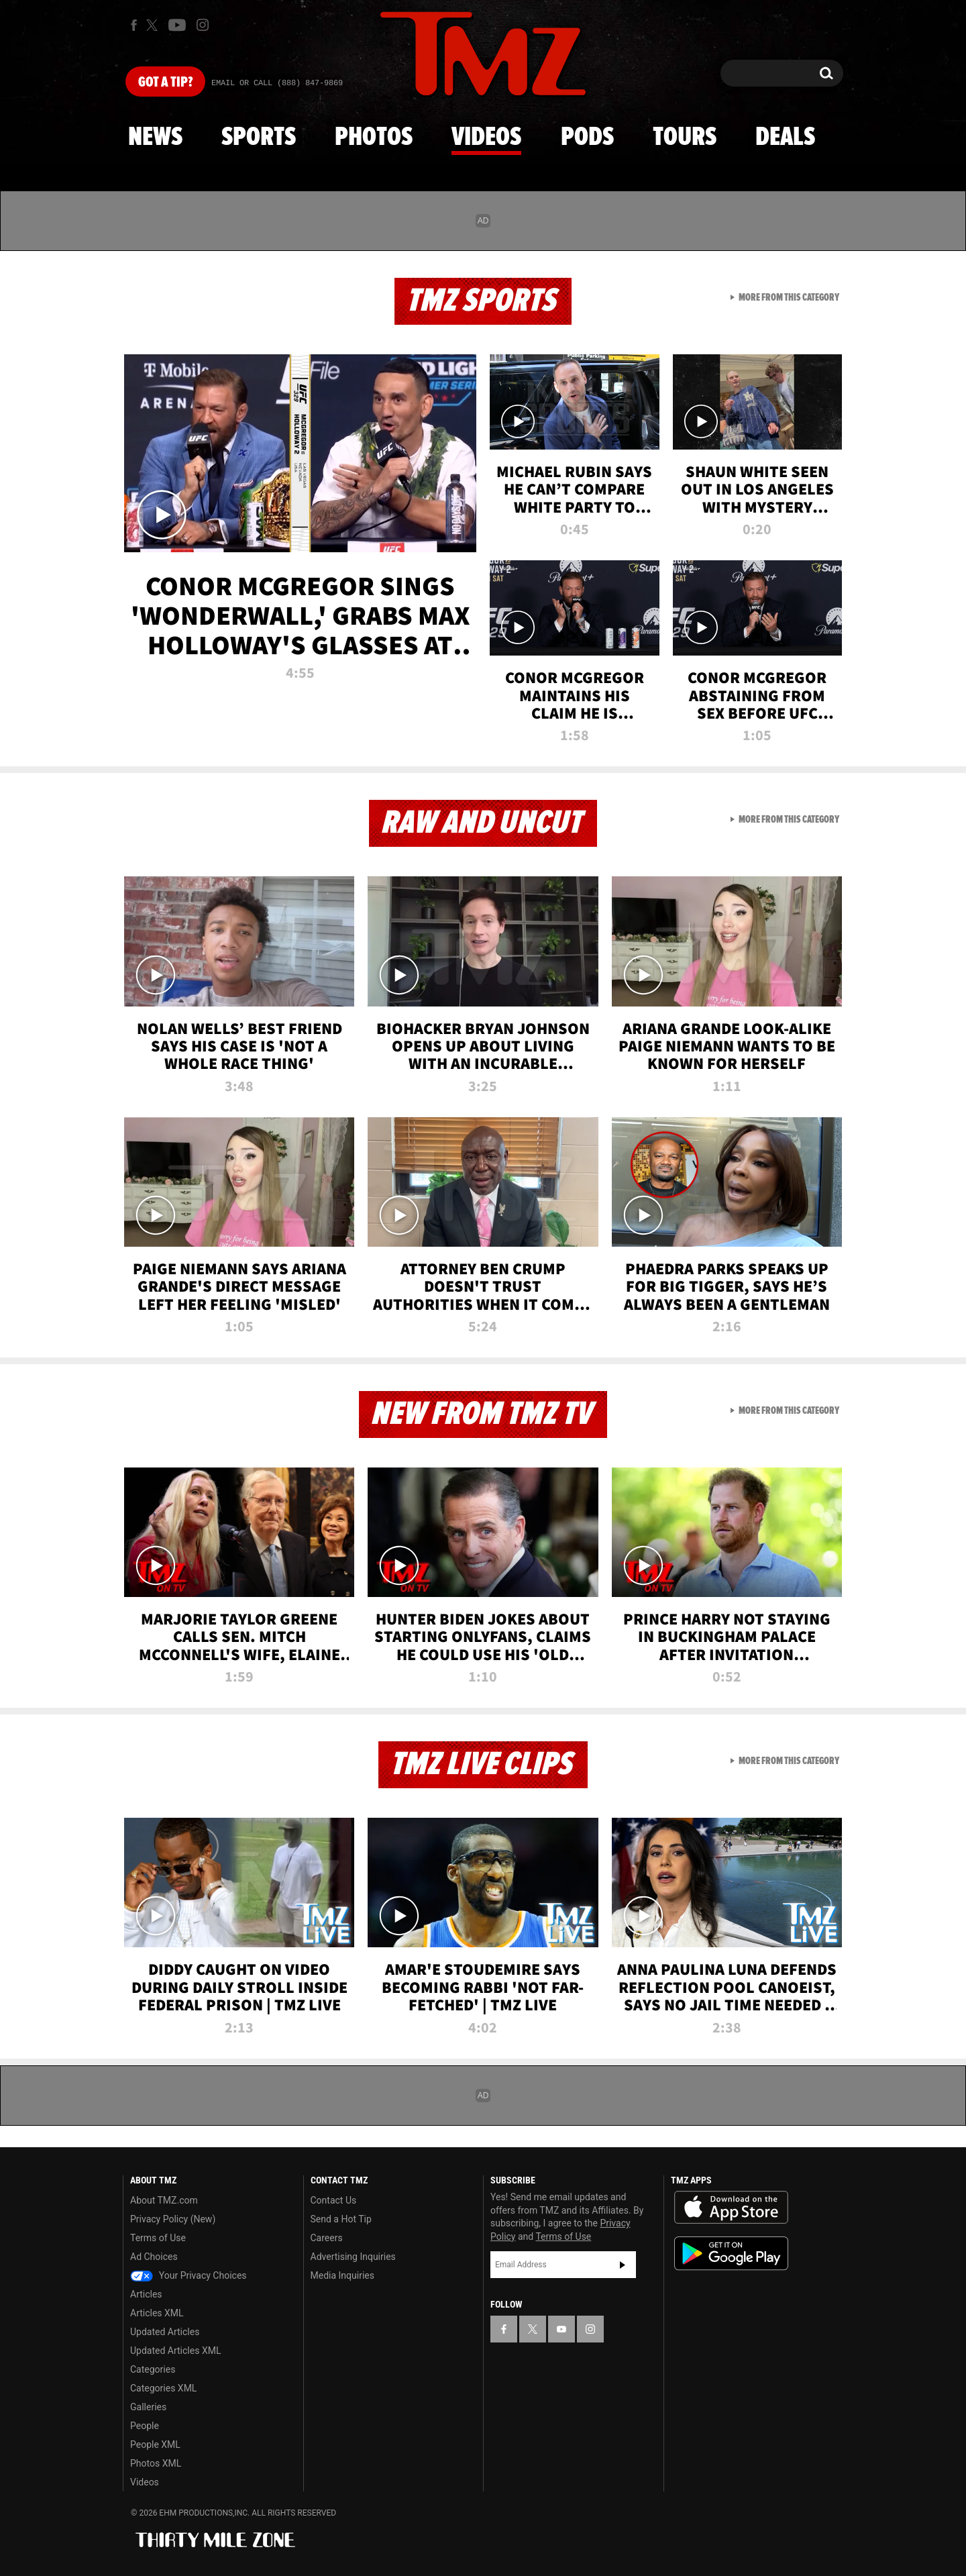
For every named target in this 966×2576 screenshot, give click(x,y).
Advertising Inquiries (353, 2256)
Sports (258, 137)
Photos (374, 137)
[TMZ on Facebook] (134, 25)
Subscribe (622, 2264)
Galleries (148, 2407)
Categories (152, 2369)
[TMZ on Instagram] (202, 25)
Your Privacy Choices (188, 2275)
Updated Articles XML (175, 2350)
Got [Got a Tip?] (165, 82)
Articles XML (157, 2313)
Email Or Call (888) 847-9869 (277, 83)
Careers (327, 2237)
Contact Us (334, 2200)
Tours (684, 137)
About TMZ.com (164, 2200)
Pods (587, 137)
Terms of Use (158, 2237)
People (144, 2425)
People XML (155, 2444)
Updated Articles (164, 2331)
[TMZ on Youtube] (177, 25)
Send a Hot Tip (341, 2219)
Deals (785, 137)
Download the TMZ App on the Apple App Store (731, 2207)
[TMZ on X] (154, 25)
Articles (146, 2294)
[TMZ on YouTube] (561, 2329)
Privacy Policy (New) (172, 2219)
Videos (486, 137)
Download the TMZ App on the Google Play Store (731, 2253)
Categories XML (163, 2388)
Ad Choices (154, 2256)
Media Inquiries (342, 2275)
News (155, 137)
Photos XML (155, 2463)
